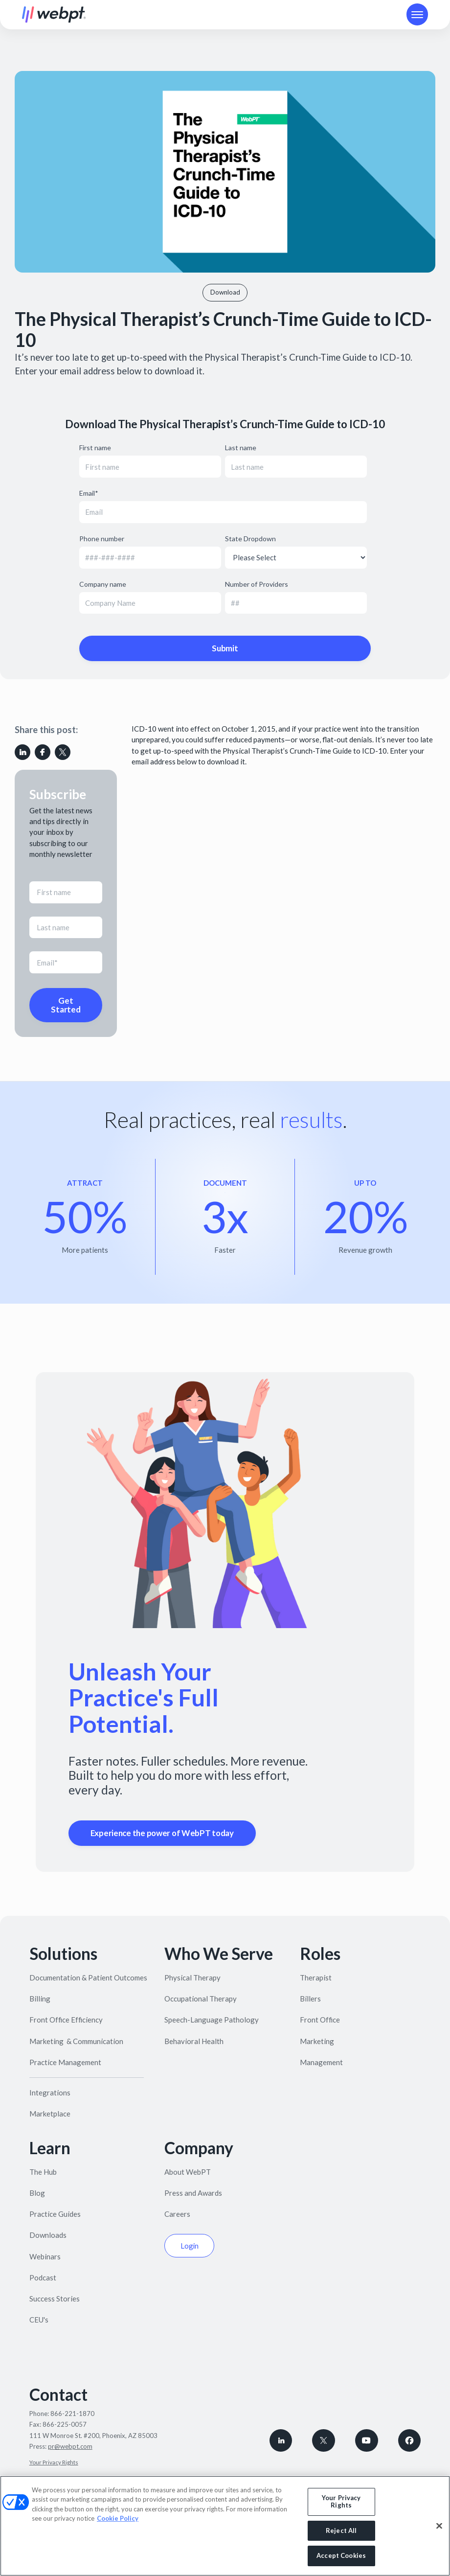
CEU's (38, 2319)
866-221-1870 (72, 2413)
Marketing (317, 2041)
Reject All (341, 2530)
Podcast (42, 2277)
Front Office (320, 2019)
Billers (310, 1998)
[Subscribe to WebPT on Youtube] (366, 2440)
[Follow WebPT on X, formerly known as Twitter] (323, 2440)
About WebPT (187, 2171)
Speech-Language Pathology (211, 2019)
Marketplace (49, 2113)
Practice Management (65, 2062)
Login (189, 2245)
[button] (417, 14)
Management (321, 2062)
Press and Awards (193, 2192)
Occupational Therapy (200, 1998)
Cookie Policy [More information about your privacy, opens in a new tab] (117, 2518)
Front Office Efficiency (66, 2019)
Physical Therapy (192, 1977)
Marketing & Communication (76, 2041)
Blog (37, 2192)
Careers (177, 2213)
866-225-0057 (65, 2424)
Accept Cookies (341, 2555)
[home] (54, 14)
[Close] (439, 2526)
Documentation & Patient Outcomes (88, 1977)
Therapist (316, 1977)
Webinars (45, 2256)
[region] (225, 2526)
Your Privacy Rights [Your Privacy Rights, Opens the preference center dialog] (341, 2501)
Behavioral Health (194, 2041)
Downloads (48, 2235)
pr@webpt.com (70, 2446)
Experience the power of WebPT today (162, 1833)
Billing (39, 1998)
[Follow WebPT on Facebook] (409, 2440)
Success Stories (54, 2298)
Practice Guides (55, 2213)
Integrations (49, 2092)
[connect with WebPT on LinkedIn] (281, 2440)
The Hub (43, 2171)
